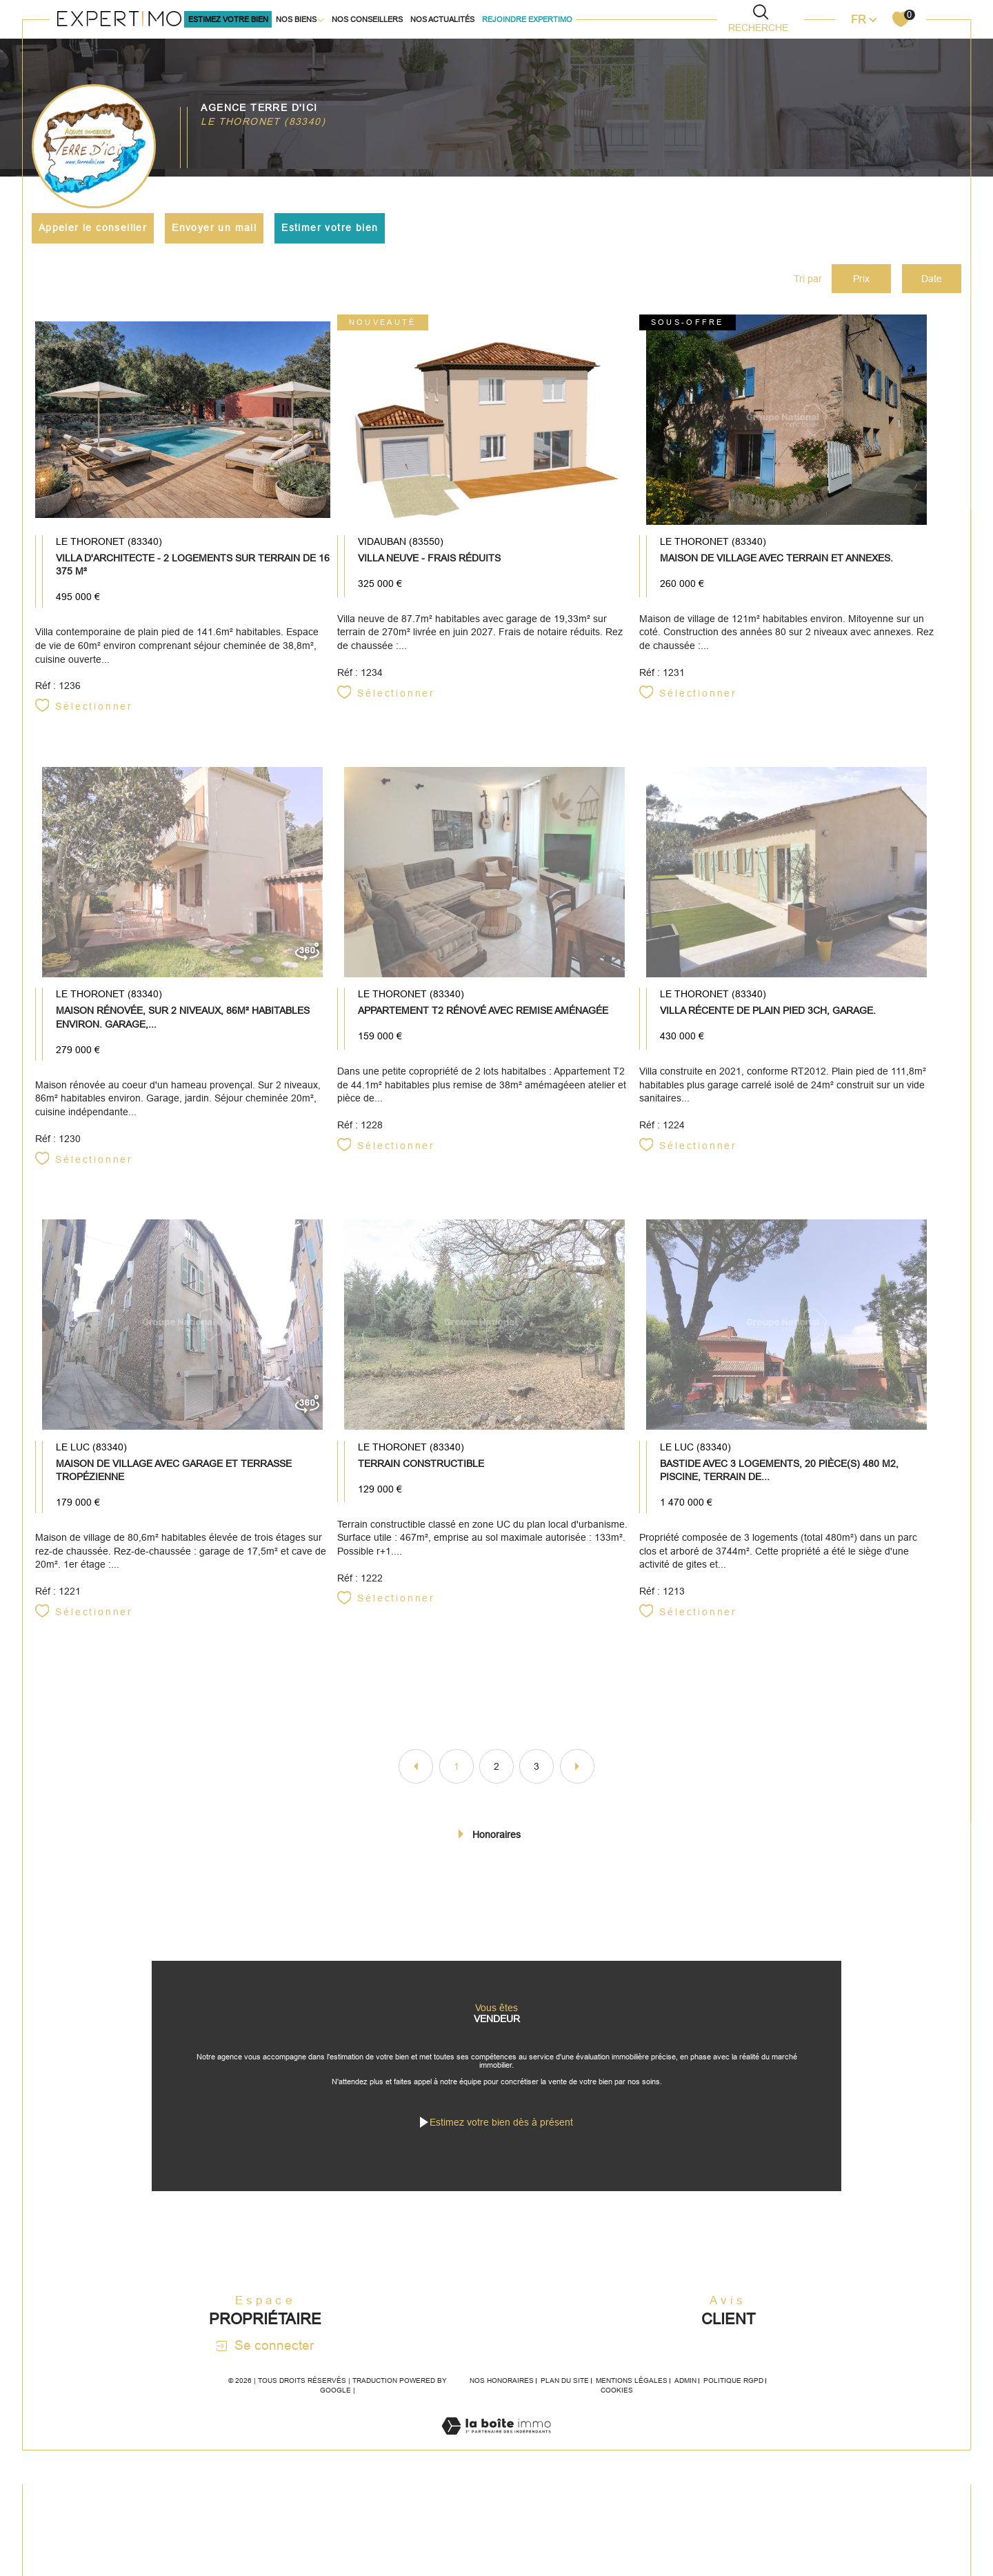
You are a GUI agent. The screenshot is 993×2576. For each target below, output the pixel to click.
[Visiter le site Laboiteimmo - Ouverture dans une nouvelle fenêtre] (496, 2485)
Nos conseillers (367, 19)
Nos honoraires (502, 2424)
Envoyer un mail (216, 228)
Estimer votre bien (331, 228)
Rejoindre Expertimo (527, 19)
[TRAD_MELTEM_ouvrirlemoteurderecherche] (760, 17)
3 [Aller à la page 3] (536, 1785)
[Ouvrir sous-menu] (321, 19)
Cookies (617, 2433)
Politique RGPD (733, 2424)
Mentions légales (632, 2424)
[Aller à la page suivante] (577, 1785)
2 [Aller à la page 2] (496, 1785)
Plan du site (565, 2424)
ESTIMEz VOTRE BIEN (228, 19)
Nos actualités (442, 19)
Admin (685, 2424)
